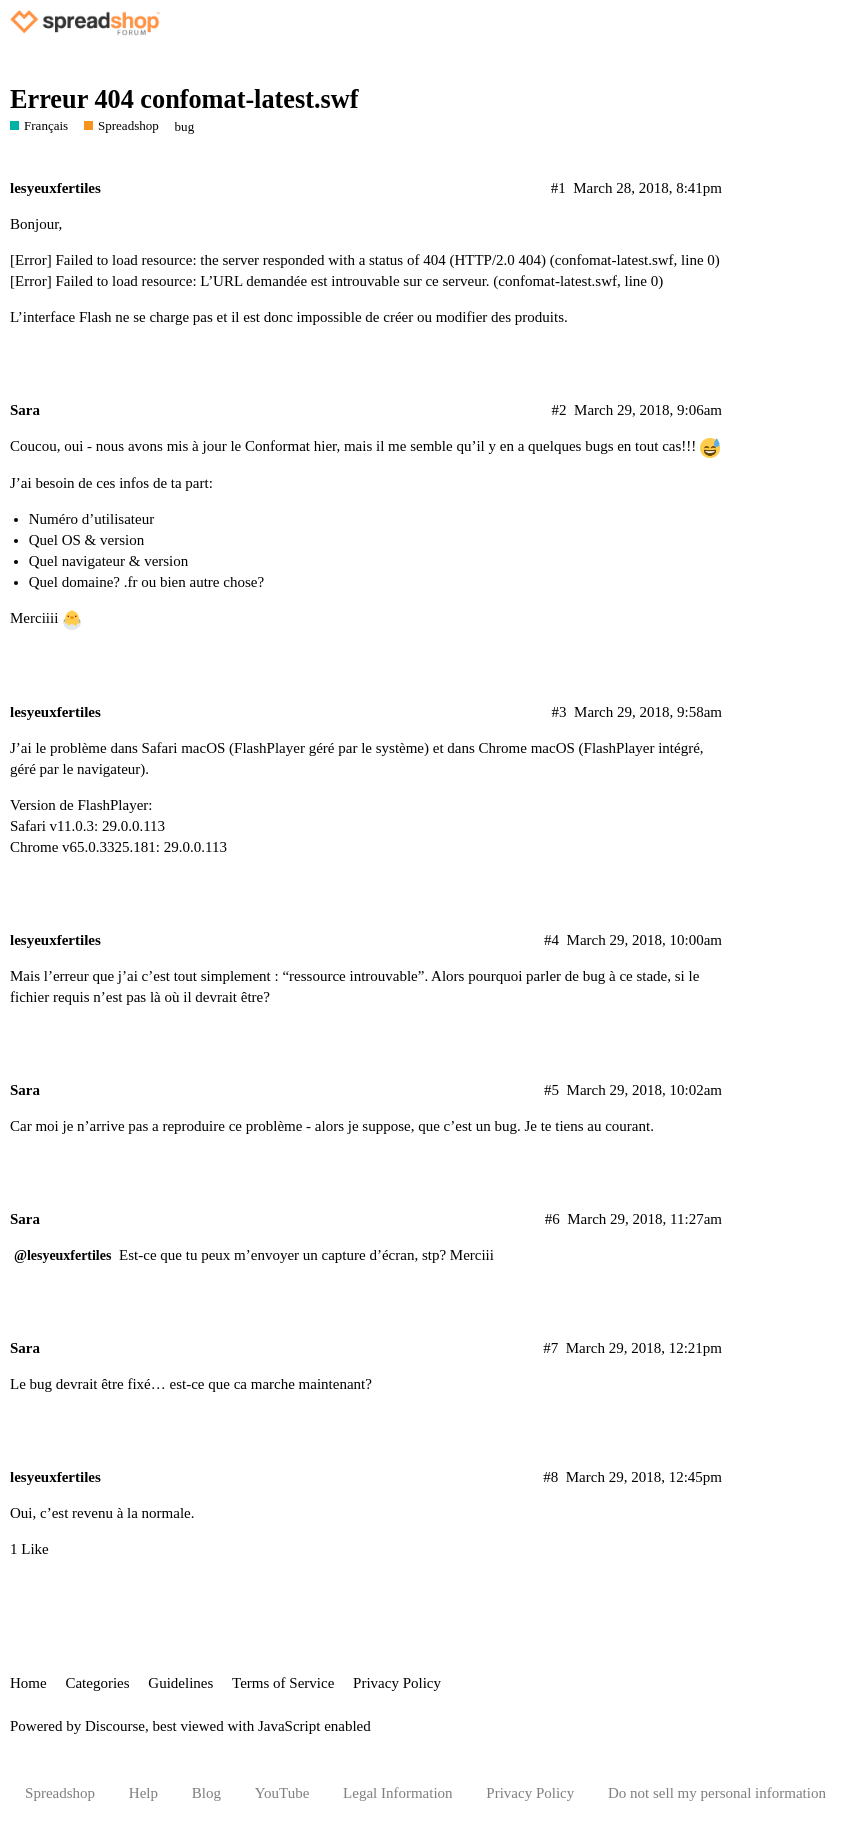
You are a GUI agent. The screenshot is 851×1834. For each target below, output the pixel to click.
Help (143, 1793)
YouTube (282, 1793)
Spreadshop (60, 1793)
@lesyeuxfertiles (62, 1255)
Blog (206, 1793)
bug (185, 126)
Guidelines (180, 1683)
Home (28, 1683)
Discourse (115, 1726)
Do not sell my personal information (717, 1793)
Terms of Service (283, 1683)
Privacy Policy (397, 1683)
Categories (97, 1683)
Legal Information (398, 1793)
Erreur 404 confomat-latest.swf (184, 99)
